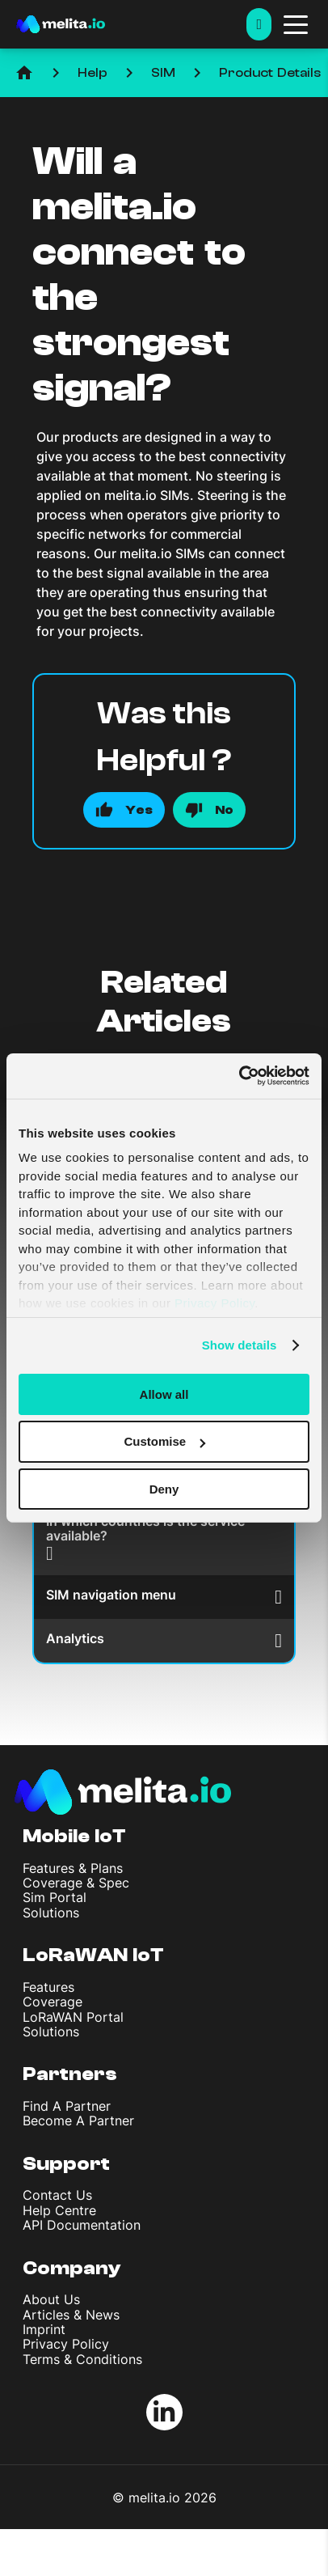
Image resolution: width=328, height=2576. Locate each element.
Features (48, 1987)
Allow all (164, 1393)
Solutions (51, 1912)
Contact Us (57, 2195)
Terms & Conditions (82, 2359)
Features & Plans (73, 1868)
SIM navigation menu (164, 1597)
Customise (164, 1441)
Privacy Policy (66, 2344)
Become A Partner (78, 2120)
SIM (163, 72)
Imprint (44, 2329)
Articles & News (71, 2315)
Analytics (164, 1640)
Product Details (270, 72)
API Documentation (82, 2225)
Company (72, 2268)
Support (66, 2164)
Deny (164, 1489)
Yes (139, 810)
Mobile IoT (74, 1836)
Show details (239, 1345)
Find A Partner (67, 2106)
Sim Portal (54, 1897)
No (224, 810)
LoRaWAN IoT (93, 1955)
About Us (51, 2299)
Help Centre (59, 2210)
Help (92, 72)
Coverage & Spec (76, 1883)
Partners (70, 2074)
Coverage (52, 2001)
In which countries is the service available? (145, 1538)
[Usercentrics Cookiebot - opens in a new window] (238, 1076)
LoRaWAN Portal (73, 2017)
